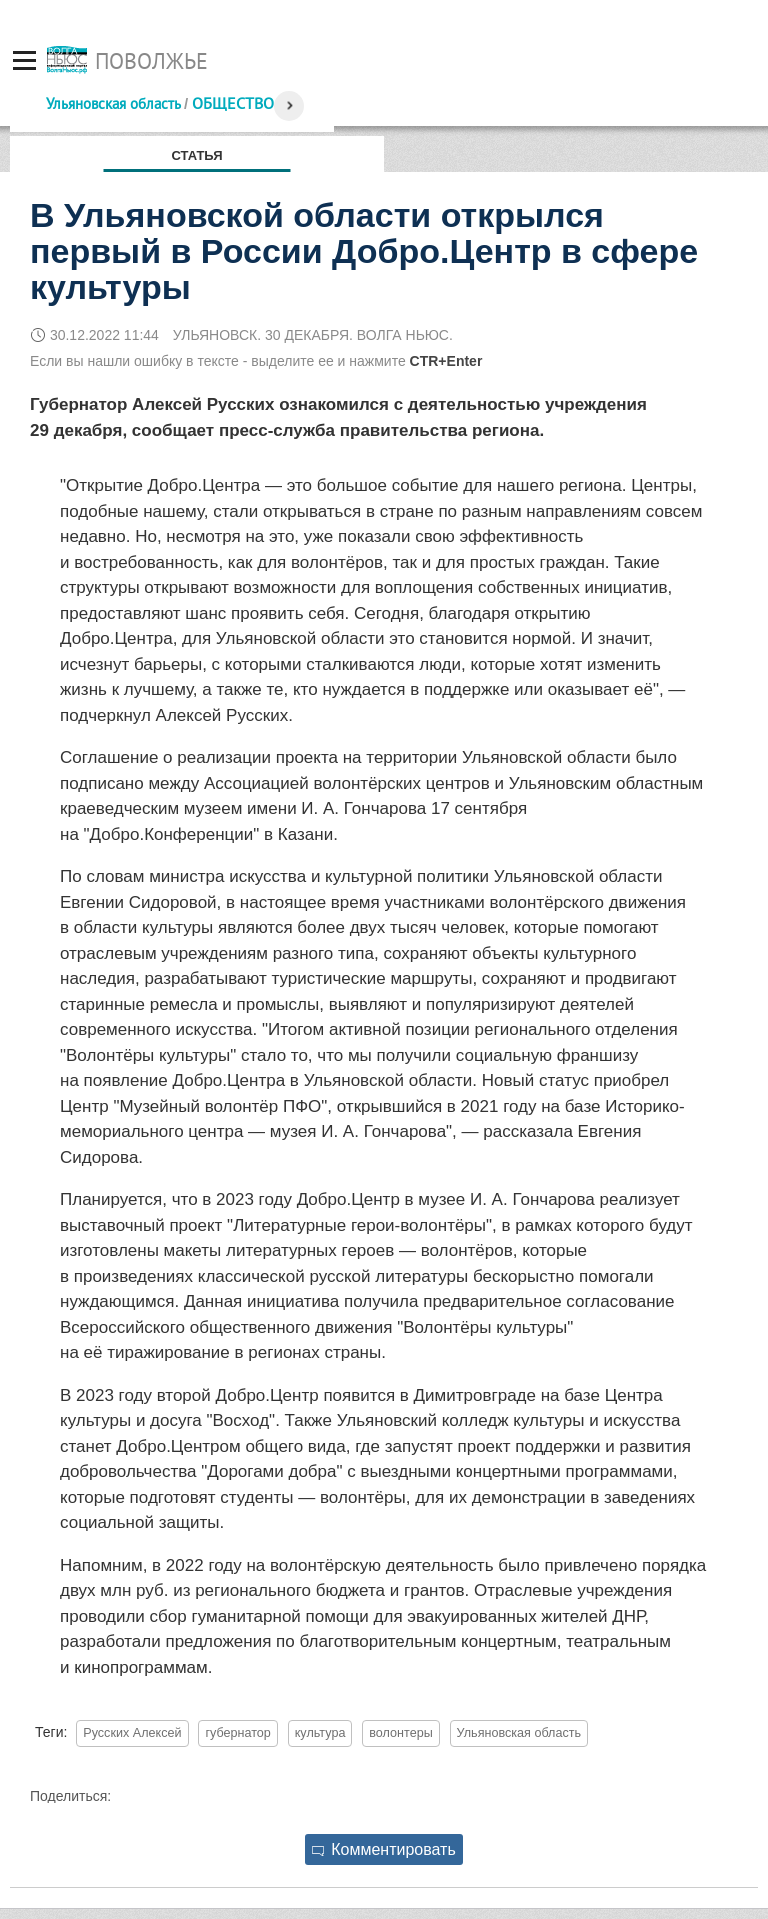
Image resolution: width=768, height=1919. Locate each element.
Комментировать (384, 1849)
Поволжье (151, 61)
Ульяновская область (113, 103)
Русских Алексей (132, 1733)
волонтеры (400, 1733)
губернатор (237, 1733)
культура (320, 1733)
